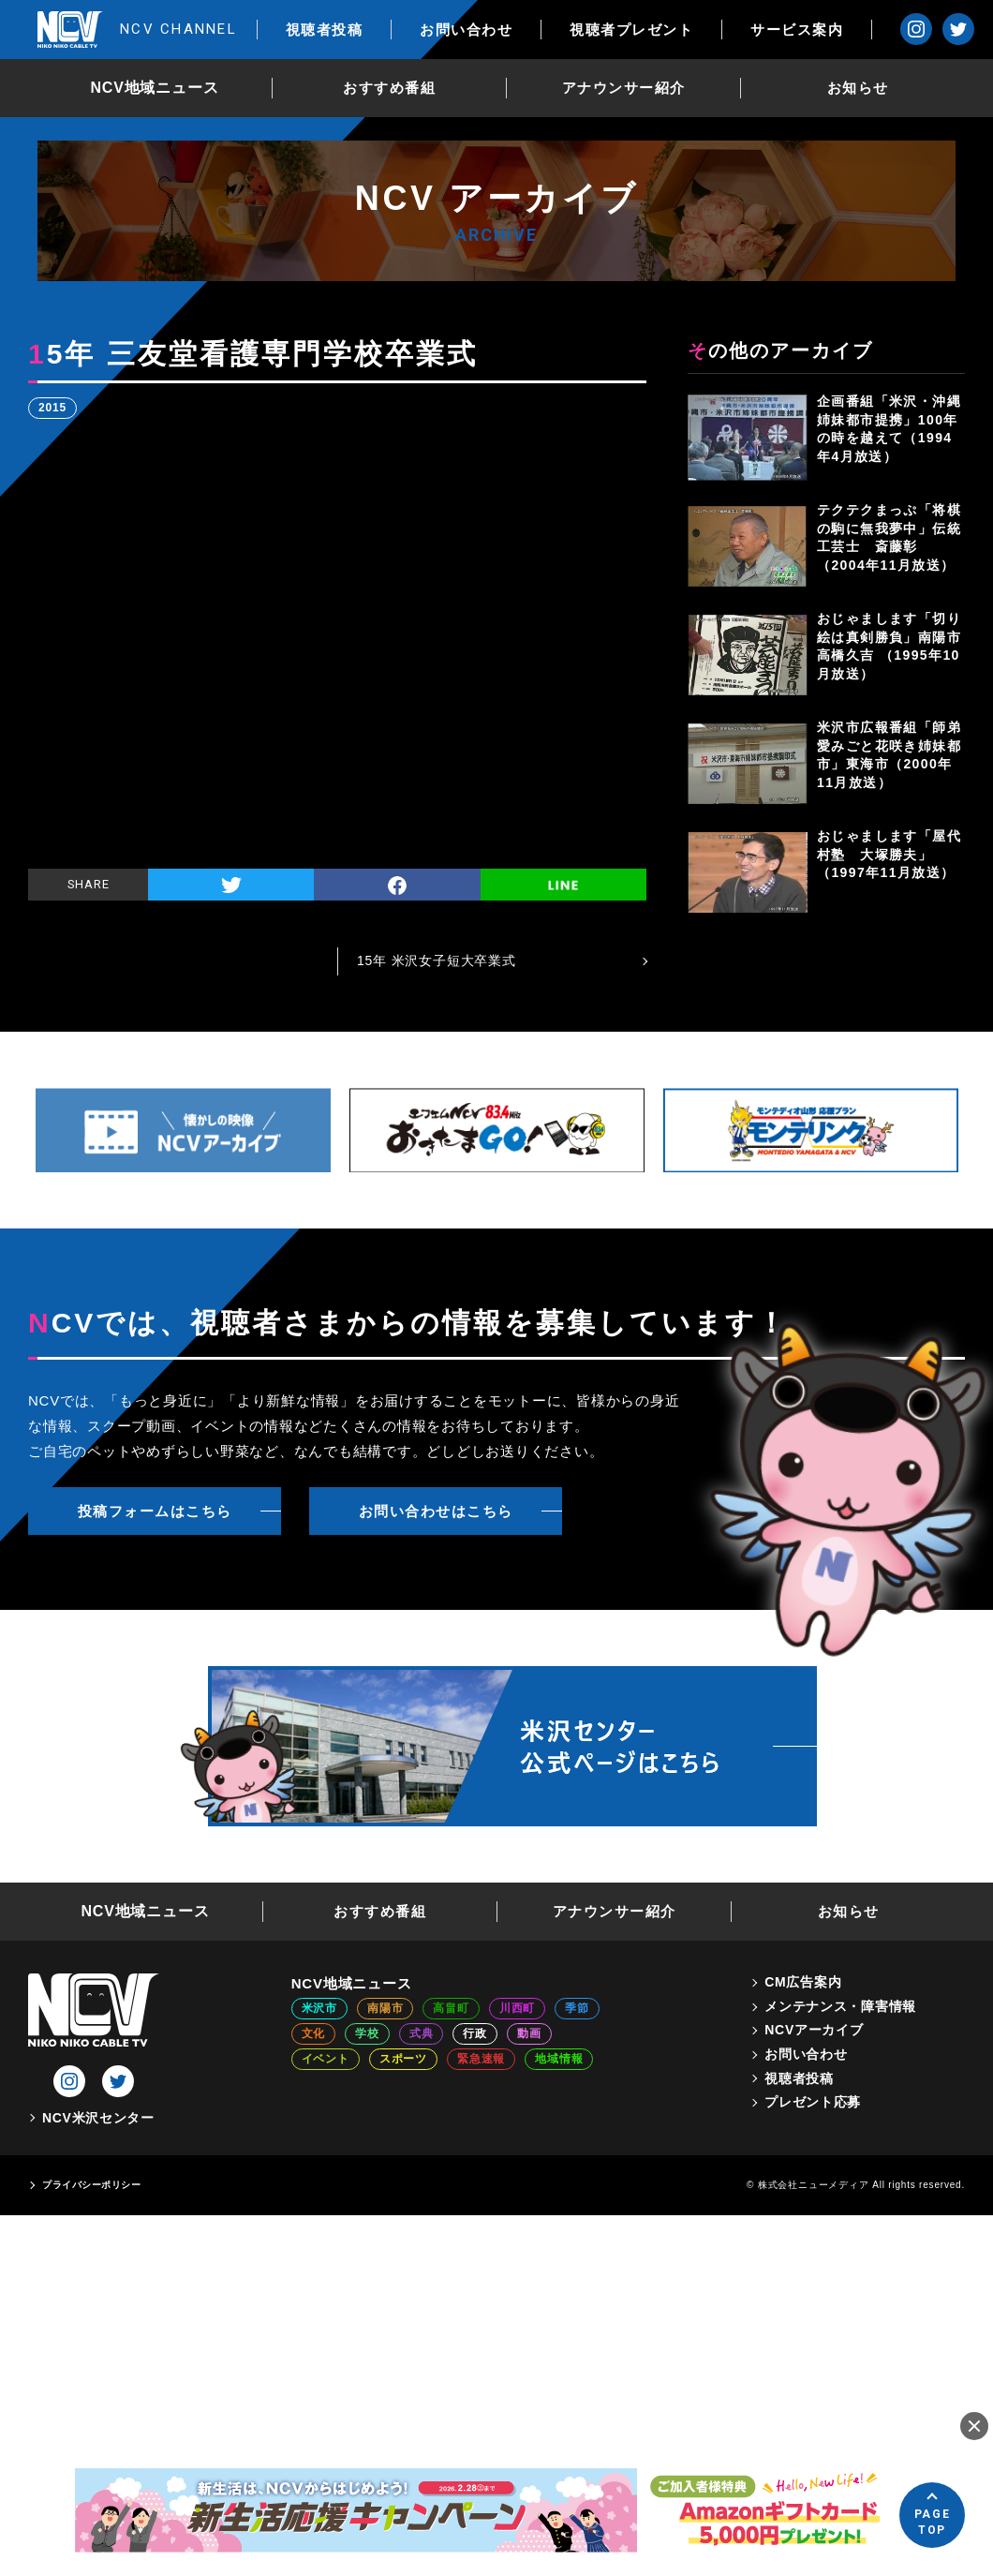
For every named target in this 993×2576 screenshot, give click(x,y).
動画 (529, 2033)
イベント (325, 2058)
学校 (367, 2033)
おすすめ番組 (389, 88)
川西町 (517, 2008)
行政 (475, 2033)
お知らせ (858, 88)
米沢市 (319, 2008)
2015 (52, 407)
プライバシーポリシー (91, 2185)
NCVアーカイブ (813, 2029)
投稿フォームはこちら (155, 1511)
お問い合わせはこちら (436, 1511)
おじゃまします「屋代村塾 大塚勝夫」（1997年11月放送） (889, 854)
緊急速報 (481, 2058)
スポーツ (403, 2058)
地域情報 (559, 2058)
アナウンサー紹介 (624, 88)
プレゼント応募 (812, 2101)
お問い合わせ (466, 29)
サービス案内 (796, 29)
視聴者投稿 (324, 29)
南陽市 (385, 2008)
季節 (577, 2008)
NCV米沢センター (98, 2117)
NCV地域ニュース (155, 88)
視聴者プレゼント (631, 29)
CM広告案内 (802, 1981)
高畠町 (450, 2008)
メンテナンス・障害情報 (840, 2006)
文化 (314, 2033)
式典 (421, 2033)
